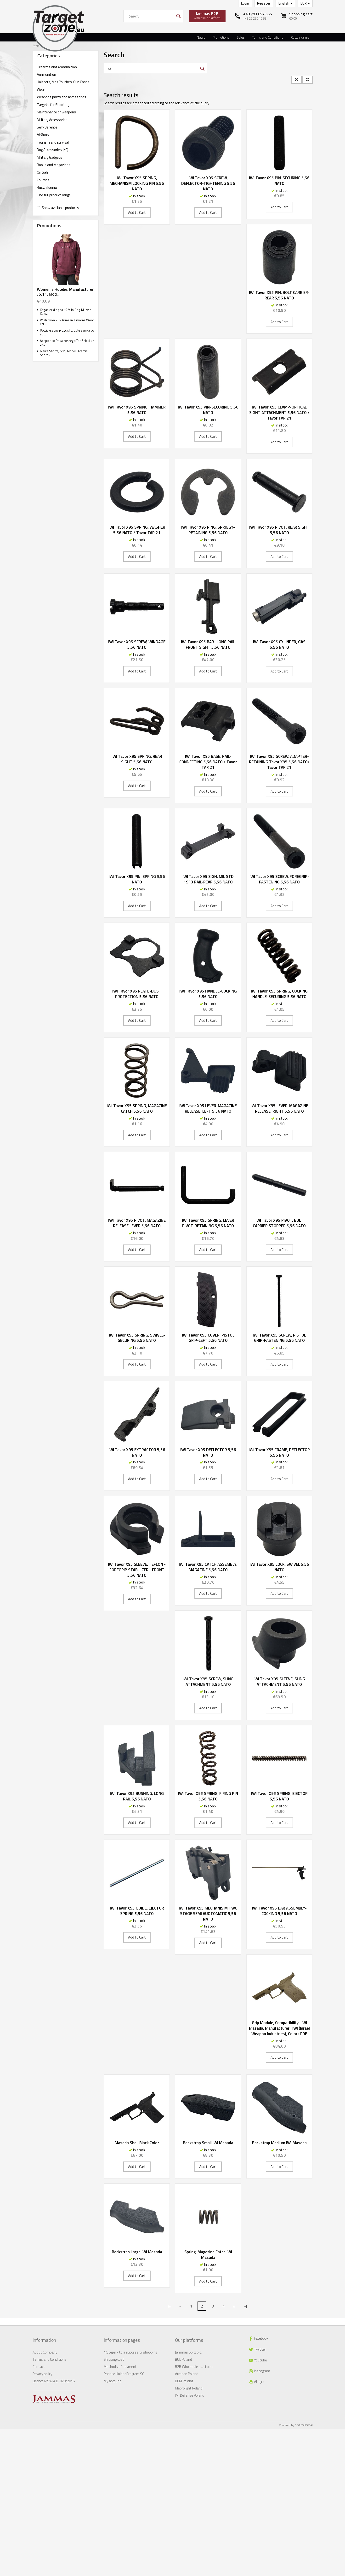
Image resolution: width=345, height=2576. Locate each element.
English (285, 3)
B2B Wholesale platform (194, 2513)
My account (112, 2528)
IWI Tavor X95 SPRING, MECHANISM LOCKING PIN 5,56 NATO (137, 192)
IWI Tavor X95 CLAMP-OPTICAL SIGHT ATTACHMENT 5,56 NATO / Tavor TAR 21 (279, 438)
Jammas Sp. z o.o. (188, 2499)
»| (245, 2461)
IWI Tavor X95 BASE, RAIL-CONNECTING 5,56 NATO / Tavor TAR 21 (208, 811)
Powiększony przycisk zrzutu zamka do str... (67, 332)
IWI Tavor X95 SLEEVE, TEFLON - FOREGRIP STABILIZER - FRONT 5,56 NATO (137, 1676)
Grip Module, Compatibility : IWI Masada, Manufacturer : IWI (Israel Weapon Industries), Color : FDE (279, 2167)
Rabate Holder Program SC (124, 2520)
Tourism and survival (53, 142)
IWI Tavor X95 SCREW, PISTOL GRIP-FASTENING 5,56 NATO (279, 1427)
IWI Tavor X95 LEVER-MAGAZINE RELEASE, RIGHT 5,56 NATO (279, 1181)
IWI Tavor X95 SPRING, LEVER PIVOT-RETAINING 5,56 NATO (208, 1304)
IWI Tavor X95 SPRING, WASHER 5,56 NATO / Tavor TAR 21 (136, 562)
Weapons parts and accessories (61, 97)
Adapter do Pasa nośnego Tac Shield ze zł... (67, 342)
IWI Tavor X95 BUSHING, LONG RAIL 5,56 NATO (137, 1919)
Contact (39, 2513)
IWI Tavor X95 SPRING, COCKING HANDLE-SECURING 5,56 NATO (279, 1059)
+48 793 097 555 (257, 14)
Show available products (58, 207)
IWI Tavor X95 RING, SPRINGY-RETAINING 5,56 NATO (208, 562)
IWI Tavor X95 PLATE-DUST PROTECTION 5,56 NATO (136, 1059)
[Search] (178, 16)
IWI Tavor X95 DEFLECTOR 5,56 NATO (208, 1550)
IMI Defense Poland (189, 2542)
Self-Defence (47, 127)
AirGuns (43, 134)
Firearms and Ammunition (57, 67)
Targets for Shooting (53, 104)
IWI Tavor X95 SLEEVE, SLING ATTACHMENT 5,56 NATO (279, 1796)
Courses (43, 180)
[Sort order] (296, 80)
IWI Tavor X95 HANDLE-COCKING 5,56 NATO (208, 1059)
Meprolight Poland (189, 2535)
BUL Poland (183, 2506)
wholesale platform (207, 15)
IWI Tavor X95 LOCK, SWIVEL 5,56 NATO (279, 1673)
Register (263, 3)
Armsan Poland (186, 2520)
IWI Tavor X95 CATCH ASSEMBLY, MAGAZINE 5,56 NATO (208, 1673)
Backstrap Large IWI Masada (137, 2408)
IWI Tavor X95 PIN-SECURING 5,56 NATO (279, 189)
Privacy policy (42, 2520)
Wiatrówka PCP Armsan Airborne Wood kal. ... (67, 322)
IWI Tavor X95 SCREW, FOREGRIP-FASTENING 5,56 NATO (279, 936)
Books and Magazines (53, 165)
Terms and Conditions (267, 37)
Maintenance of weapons (56, 112)
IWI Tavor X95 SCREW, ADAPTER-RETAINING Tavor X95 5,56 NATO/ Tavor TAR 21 (279, 811)
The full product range (54, 195)
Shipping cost (114, 2506)
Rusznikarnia (300, 37)
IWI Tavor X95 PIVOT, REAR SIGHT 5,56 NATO (279, 562)
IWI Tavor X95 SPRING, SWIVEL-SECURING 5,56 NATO (137, 1427)
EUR (305, 3)
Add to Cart (137, 220)
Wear (41, 89)
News (201, 37)
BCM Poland (184, 2528)
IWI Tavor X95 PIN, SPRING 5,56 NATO (137, 936)
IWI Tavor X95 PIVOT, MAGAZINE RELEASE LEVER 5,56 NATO (137, 1304)
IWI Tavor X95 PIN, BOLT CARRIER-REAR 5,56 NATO (279, 312)
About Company (45, 2499)
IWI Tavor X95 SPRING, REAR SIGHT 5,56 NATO (137, 808)
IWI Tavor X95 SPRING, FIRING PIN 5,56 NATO (208, 1919)
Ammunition (46, 74)
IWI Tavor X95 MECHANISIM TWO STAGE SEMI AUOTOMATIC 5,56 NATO (208, 2044)
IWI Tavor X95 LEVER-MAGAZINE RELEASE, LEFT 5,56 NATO (208, 1181)
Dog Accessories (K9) (52, 149)
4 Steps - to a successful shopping (130, 2499)
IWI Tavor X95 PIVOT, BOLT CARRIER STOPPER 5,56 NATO (279, 1304)
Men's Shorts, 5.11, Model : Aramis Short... (64, 353)
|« (169, 2461)
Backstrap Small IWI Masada (208, 2290)
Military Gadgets (49, 157)
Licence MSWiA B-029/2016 (54, 2528)
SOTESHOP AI (304, 2572)
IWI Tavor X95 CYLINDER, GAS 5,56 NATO (279, 685)
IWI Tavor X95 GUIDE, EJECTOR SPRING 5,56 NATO (137, 2041)
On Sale (43, 172)
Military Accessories (52, 120)
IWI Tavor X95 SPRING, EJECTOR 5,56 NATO (279, 1919)
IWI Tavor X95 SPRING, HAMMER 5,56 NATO (137, 435)
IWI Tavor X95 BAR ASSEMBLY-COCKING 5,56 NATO (279, 2041)
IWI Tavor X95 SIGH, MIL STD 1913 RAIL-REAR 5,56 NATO (208, 936)
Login (245, 3)
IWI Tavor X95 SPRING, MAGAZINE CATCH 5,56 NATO (137, 1181)
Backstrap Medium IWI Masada (279, 2290)
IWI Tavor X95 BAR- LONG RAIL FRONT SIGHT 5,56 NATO (208, 685)
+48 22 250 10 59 (254, 18)
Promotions (221, 37)
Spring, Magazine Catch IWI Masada (208, 2410)
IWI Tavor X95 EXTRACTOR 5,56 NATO (136, 1550)
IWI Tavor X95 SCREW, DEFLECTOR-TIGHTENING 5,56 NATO (208, 192)
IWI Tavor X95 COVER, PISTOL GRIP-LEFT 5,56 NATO (208, 1427)
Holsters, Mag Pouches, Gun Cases (63, 82)
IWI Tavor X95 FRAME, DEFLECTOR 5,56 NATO (279, 1550)
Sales (241, 37)
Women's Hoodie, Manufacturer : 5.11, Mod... (65, 291)
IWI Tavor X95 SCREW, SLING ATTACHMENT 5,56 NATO (208, 1796)
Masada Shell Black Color (137, 2290)
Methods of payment (120, 2513)
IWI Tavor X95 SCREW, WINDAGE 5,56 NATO (136, 685)
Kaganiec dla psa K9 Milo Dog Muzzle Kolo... (65, 311)
